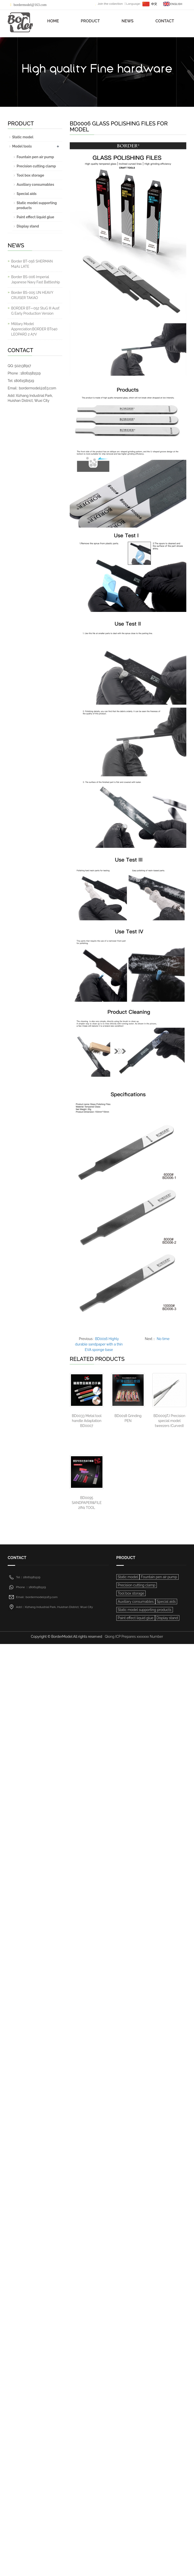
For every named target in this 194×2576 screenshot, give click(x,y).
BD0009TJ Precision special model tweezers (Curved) (169, 1421)
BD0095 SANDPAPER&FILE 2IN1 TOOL (86, 1503)
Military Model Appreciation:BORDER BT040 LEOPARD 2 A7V (34, 329)
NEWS (127, 21)
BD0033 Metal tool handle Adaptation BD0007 (87, 1421)
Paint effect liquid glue (35, 217)
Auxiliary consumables (35, 185)
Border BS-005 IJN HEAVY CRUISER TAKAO (32, 295)
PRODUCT (90, 21)
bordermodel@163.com (30, 5)
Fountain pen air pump (35, 157)
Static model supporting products (144, 1610)
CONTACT (164, 21)
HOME (53, 21)
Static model (22, 137)
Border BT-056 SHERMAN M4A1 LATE (32, 263)
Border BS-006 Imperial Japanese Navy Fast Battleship (35, 279)
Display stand (28, 226)
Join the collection (109, 3)
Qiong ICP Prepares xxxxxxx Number (134, 1637)
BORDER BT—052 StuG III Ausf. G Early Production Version (35, 310)
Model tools (22, 146)
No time (163, 1339)
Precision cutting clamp (36, 166)
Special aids (26, 194)
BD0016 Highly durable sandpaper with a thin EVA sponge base (99, 1344)
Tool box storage (30, 175)
